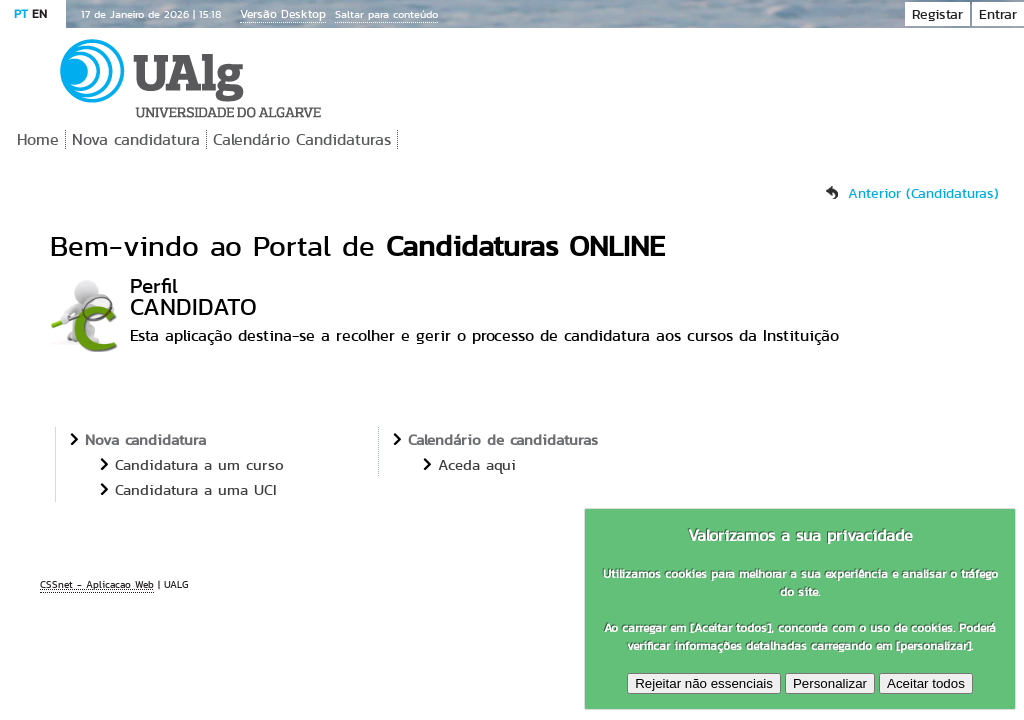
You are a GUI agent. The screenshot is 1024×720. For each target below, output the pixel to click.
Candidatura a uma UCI (196, 489)
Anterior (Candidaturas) (923, 193)
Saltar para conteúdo (386, 14)
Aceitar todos (926, 683)
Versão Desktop (283, 13)
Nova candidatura (136, 139)
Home (38, 139)
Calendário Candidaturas (302, 139)
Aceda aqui (477, 464)
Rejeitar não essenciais (704, 683)
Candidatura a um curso (199, 464)
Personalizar (830, 683)
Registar (937, 14)
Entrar (998, 14)
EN (39, 13)
